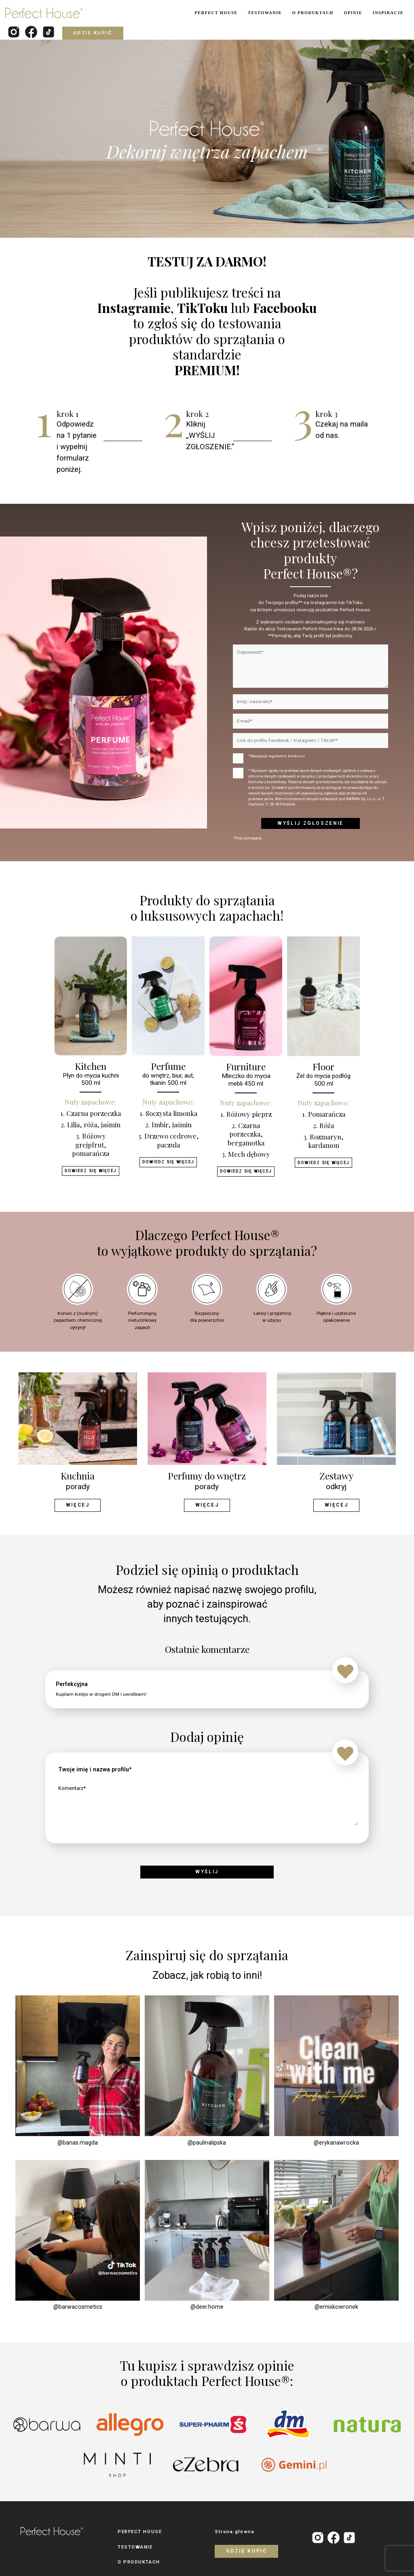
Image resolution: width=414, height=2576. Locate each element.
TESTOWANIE (265, 13)
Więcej (77, 1504)
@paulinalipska (207, 2141)
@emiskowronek (336, 2305)
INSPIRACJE (388, 13)
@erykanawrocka (336, 2141)
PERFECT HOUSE (216, 13)
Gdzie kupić (93, 33)
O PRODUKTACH (313, 13)
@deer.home (207, 2305)
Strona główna (234, 2530)
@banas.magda (77, 2141)
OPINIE (353, 13)
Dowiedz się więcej (90, 1170)
